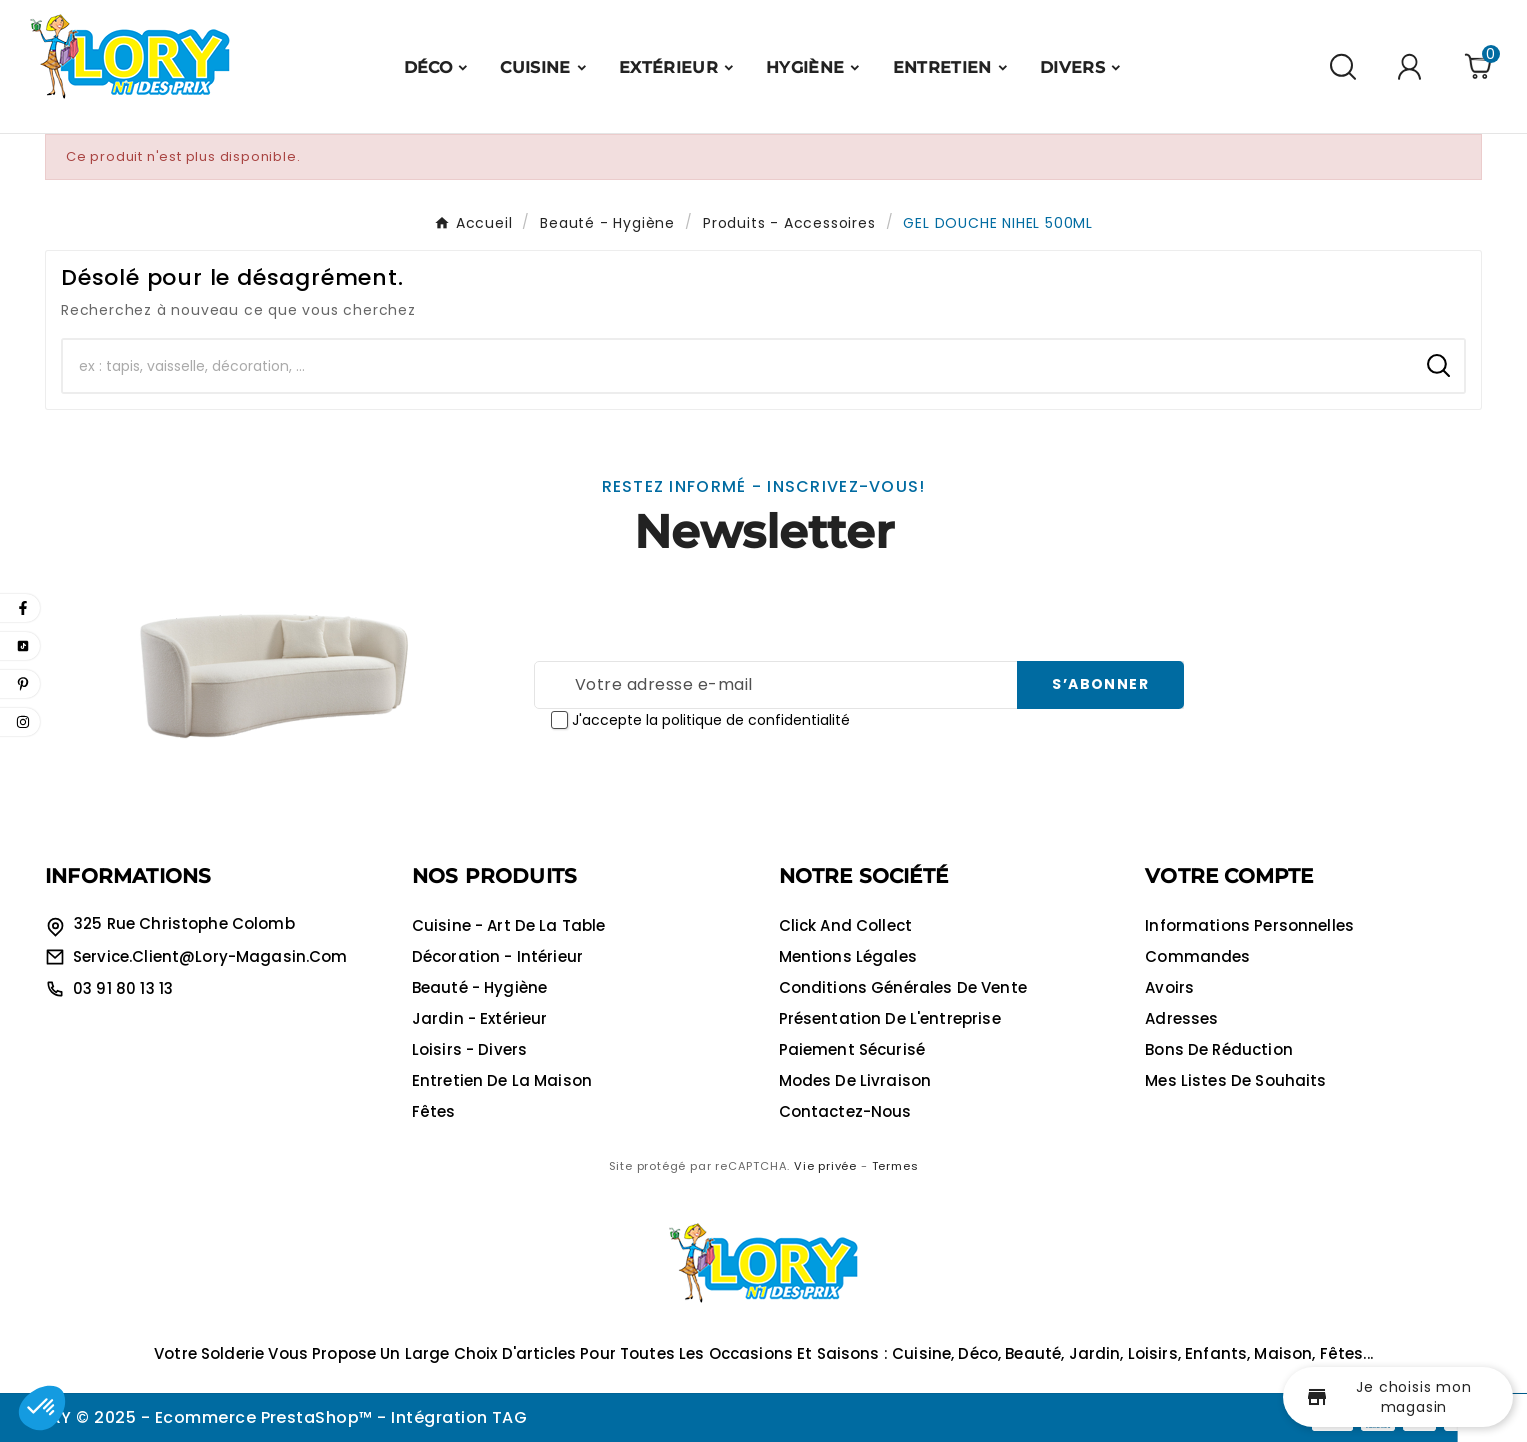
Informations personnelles (1249, 925)
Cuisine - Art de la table (509, 925)
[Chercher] (738, 366)
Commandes (1197, 956)
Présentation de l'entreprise (890, 1018)
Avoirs (1169, 987)
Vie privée (825, 1166)
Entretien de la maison (502, 1080)
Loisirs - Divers (469, 1049)
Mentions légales (848, 956)
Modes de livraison (855, 1080)
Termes (895, 1166)
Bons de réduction (1219, 1049)
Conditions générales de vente (903, 987)
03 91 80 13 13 (123, 988)
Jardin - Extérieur (480, 1018)
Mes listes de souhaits (1235, 1080)
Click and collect (846, 925)
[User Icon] (1412, 66)
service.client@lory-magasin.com (210, 956)
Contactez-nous (845, 1111)
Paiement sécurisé (852, 1049)
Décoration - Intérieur (497, 956)
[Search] (1438, 365)
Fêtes (434, 1111)
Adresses (1181, 1018)
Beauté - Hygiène (479, 987)
